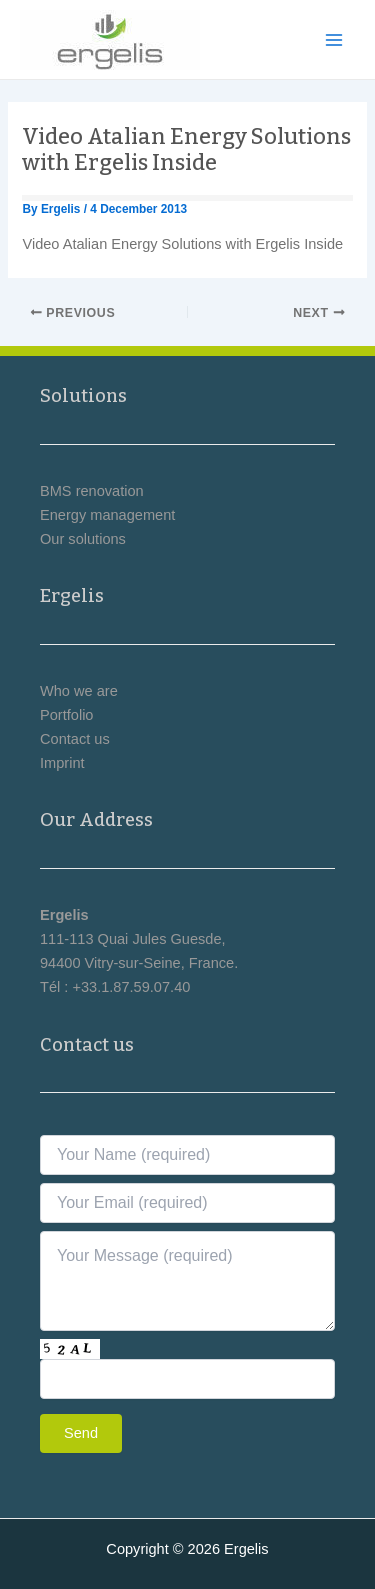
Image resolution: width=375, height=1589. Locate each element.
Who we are (79, 691)
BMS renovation (92, 491)
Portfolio (66, 715)
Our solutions (83, 539)
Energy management (107, 515)
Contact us (75, 739)
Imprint (62, 763)
